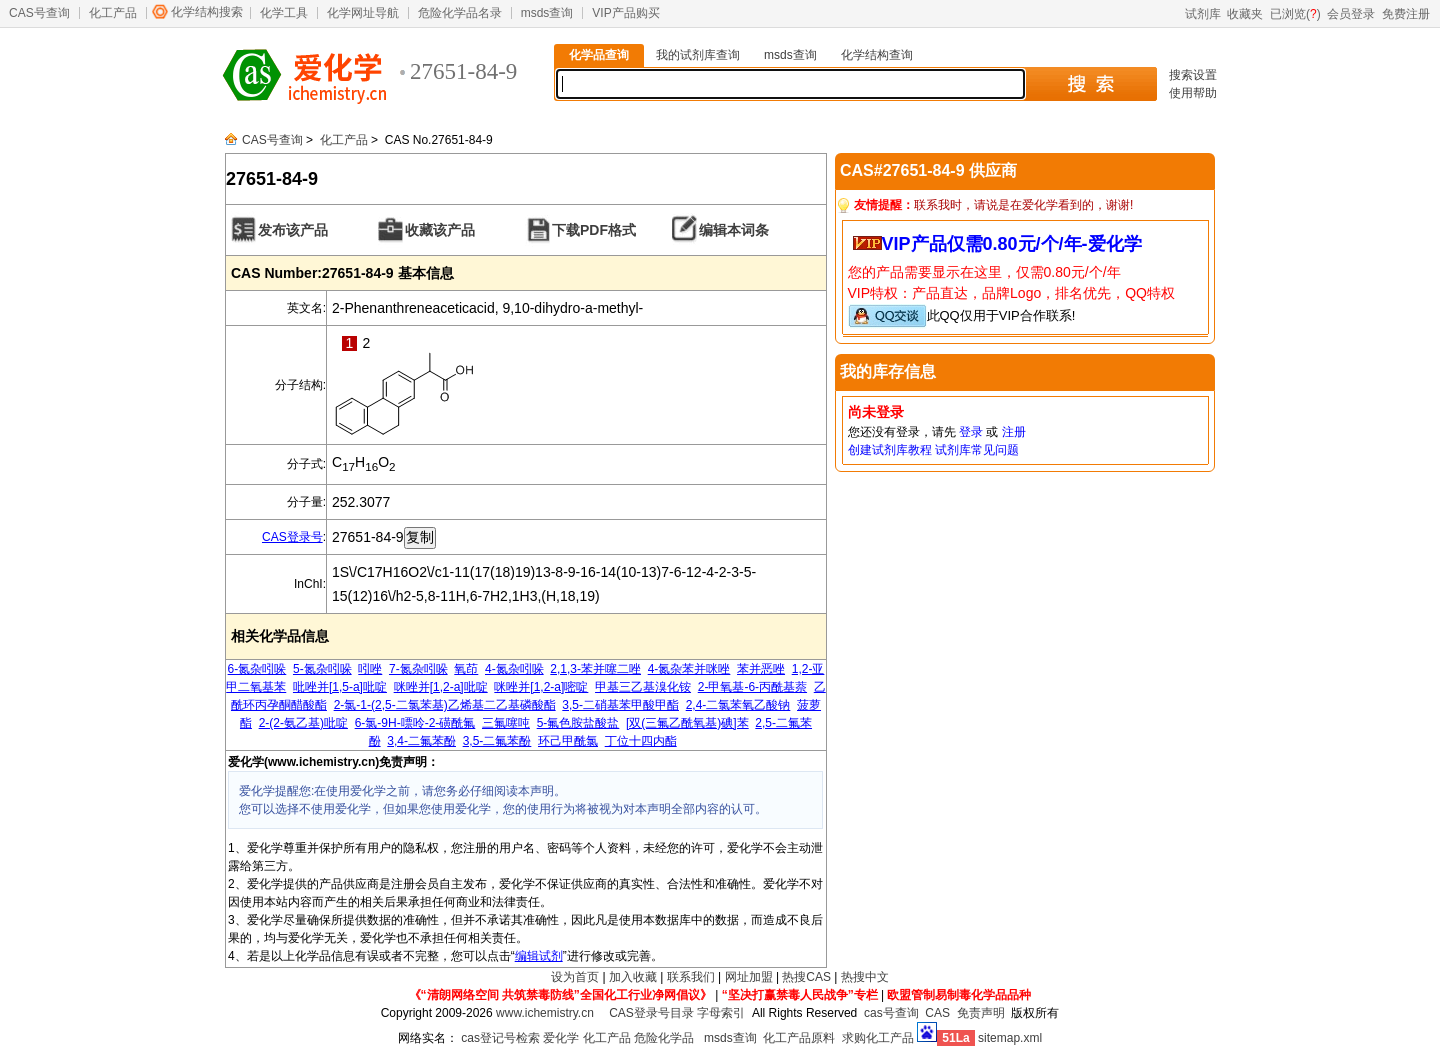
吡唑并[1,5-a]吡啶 (340, 687)
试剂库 (1203, 14)
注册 (1014, 432)
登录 (971, 432)
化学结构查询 (877, 55)
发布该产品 (293, 230)
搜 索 (1090, 84)
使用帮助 (1193, 93)
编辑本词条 (734, 230)
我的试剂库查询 (698, 55)
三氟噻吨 (506, 723)
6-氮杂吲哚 (257, 669)
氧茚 (466, 669)
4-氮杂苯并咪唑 (689, 669)
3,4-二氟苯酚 (421, 741)
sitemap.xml (1010, 1038)
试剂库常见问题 (977, 450)
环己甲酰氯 (568, 741)
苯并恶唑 (761, 669)
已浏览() (1295, 14)
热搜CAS (806, 977)
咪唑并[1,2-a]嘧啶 (541, 687)
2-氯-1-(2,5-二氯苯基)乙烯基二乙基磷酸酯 (445, 705)
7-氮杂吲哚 (418, 669)
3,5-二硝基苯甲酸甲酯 (620, 705)
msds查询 (547, 13)
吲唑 (370, 669)
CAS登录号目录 (651, 1013)
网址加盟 (749, 977)
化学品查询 (599, 55)
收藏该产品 (440, 230)
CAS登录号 (292, 537)
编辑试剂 (539, 956)
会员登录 (1351, 14)
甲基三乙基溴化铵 (643, 687)
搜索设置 (1193, 75)
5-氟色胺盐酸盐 (578, 723)
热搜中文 (865, 977)
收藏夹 (1245, 14)
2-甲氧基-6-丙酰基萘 (752, 687)
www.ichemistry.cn (545, 1013)
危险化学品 (664, 1038)
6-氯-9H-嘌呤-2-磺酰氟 (415, 723)
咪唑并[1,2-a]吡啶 (441, 687)
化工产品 (113, 13)
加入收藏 (633, 977)
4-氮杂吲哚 (514, 669)
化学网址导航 (363, 13)
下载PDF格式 (594, 230)
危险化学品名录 (460, 13)
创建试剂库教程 (890, 450)
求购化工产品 (878, 1038)
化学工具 (284, 13)
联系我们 (691, 977)
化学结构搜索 (207, 12)
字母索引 (721, 1013)
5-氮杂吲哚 (322, 669)
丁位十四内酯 (641, 741)
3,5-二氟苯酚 (497, 741)
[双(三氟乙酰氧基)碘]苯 (687, 723)
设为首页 (575, 977)
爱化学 (561, 1038)
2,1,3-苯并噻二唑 (595, 669)
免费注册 (1406, 14)
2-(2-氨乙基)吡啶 (303, 723)
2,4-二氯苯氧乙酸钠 (738, 705)
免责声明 (981, 1013)
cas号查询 (891, 1013)
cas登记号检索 (500, 1038)
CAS (937, 1013)
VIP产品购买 (625, 13)
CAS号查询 (39, 13)
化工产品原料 (799, 1038)
